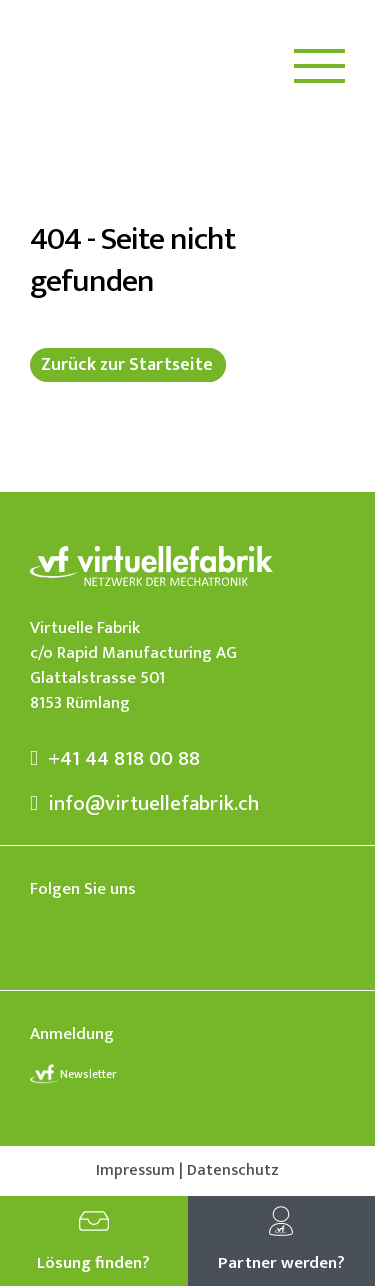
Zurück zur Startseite (127, 365)
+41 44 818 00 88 (115, 758)
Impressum (135, 1171)
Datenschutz (233, 1171)
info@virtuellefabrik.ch (144, 803)
